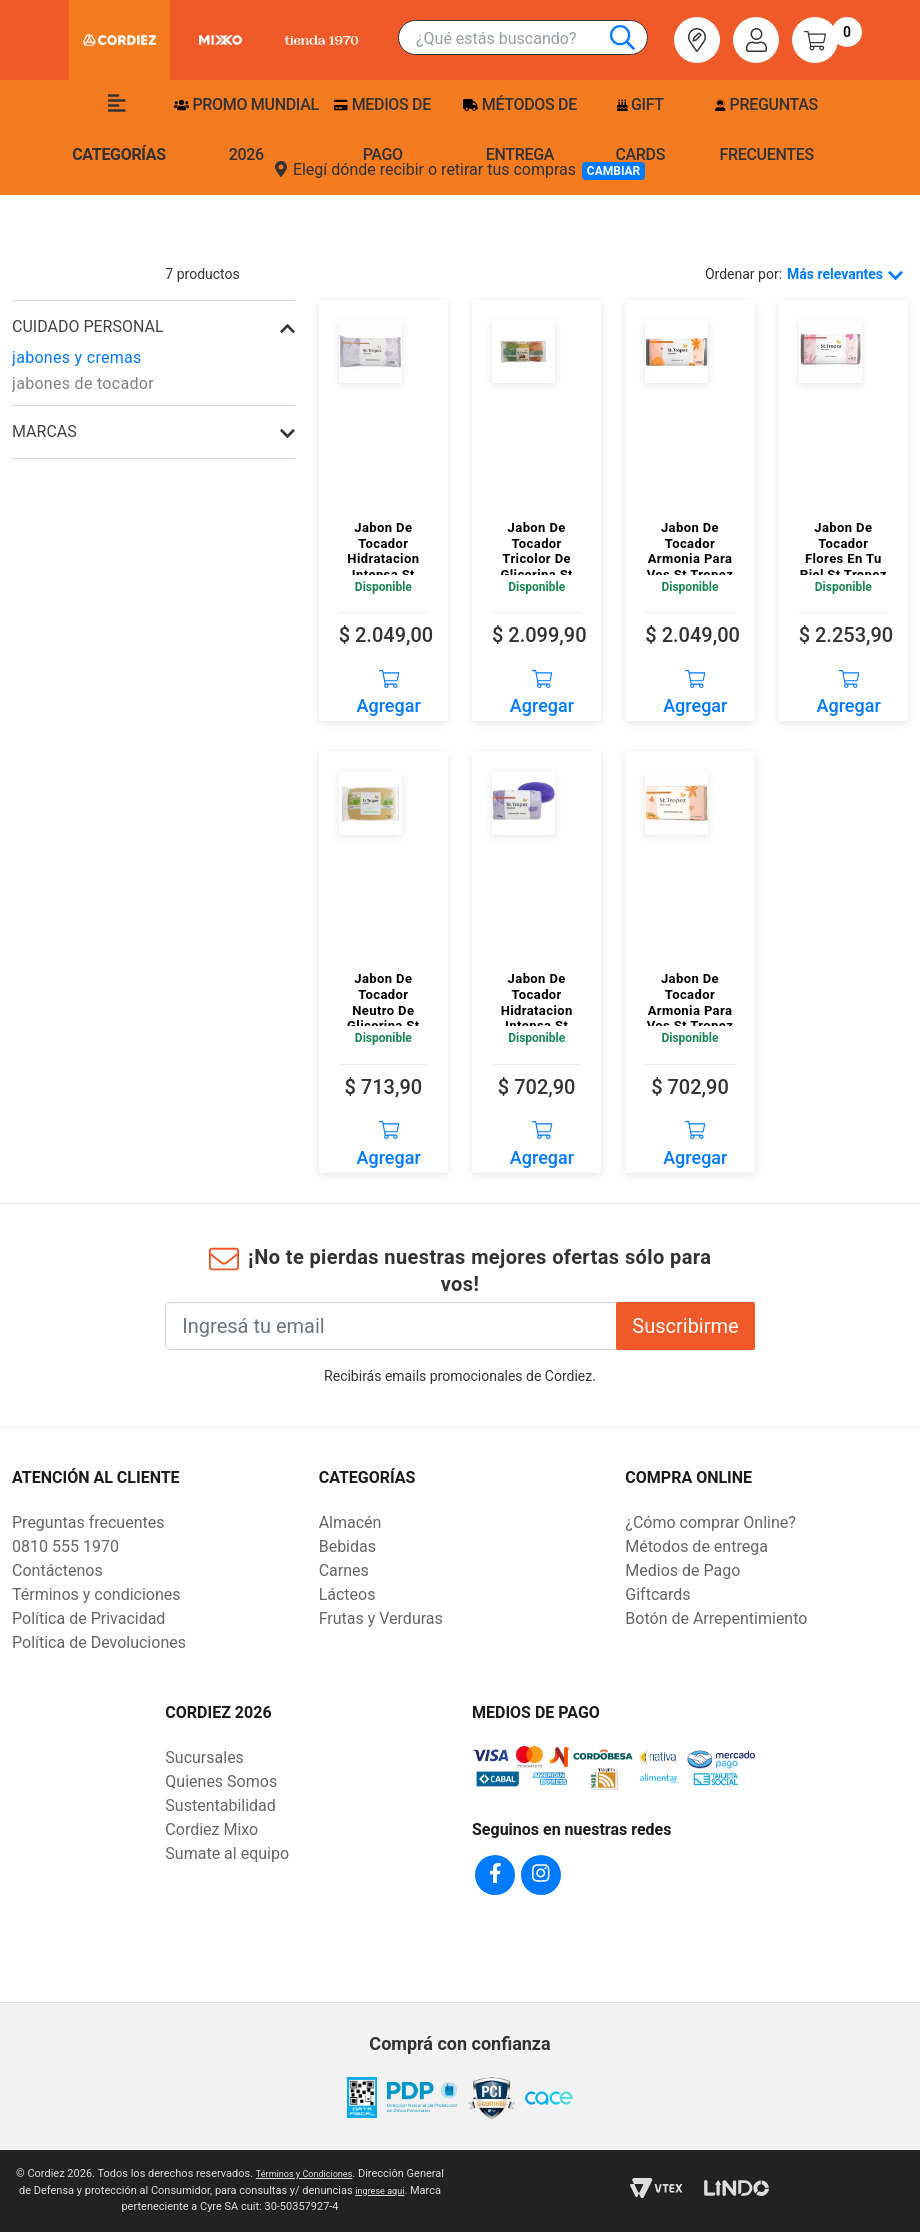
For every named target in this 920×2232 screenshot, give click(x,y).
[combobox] (531, 38)
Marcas (44, 431)
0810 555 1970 (65, 1546)
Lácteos (347, 1594)
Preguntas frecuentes (766, 129)
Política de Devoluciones (99, 1642)
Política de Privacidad (88, 1618)
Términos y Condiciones (324, 2173)
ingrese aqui (102, 2206)
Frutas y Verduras (381, 1618)
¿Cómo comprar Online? (710, 1522)
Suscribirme (685, 1326)
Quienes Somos (221, 1781)
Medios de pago (382, 129)
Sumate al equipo (227, 1853)
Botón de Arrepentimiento (716, 1618)
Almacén (350, 1522)
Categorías (119, 129)
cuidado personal (88, 326)
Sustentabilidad (220, 1805)
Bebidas (347, 1546)
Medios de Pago (682, 1570)
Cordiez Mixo (211, 1829)
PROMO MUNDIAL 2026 (246, 129)
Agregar (389, 686)
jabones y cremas (77, 357)
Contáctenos (57, 1570)
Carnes (344, 1570)
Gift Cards (640, 129)
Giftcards (657, 1594)
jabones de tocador (83, 383)
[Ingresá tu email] (391, 1326)
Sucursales (204, 1757)
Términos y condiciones (96, 1594)
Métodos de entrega (520, 129)
